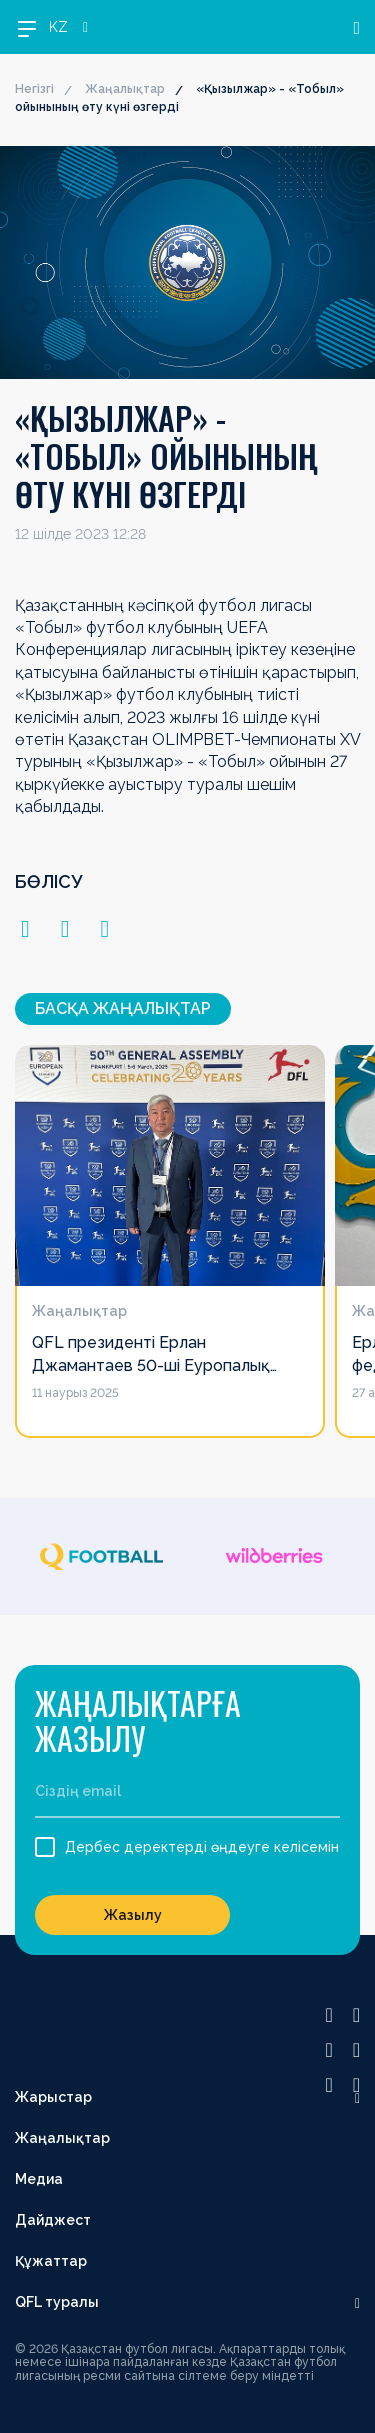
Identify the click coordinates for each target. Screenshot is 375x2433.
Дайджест (53, 2220)
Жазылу (133, 1915)
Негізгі (34, 89)
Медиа (39, 2179)
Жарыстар (53, 2097)
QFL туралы (57, 2302)
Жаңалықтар (125, 89)
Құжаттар (51, 2261)
